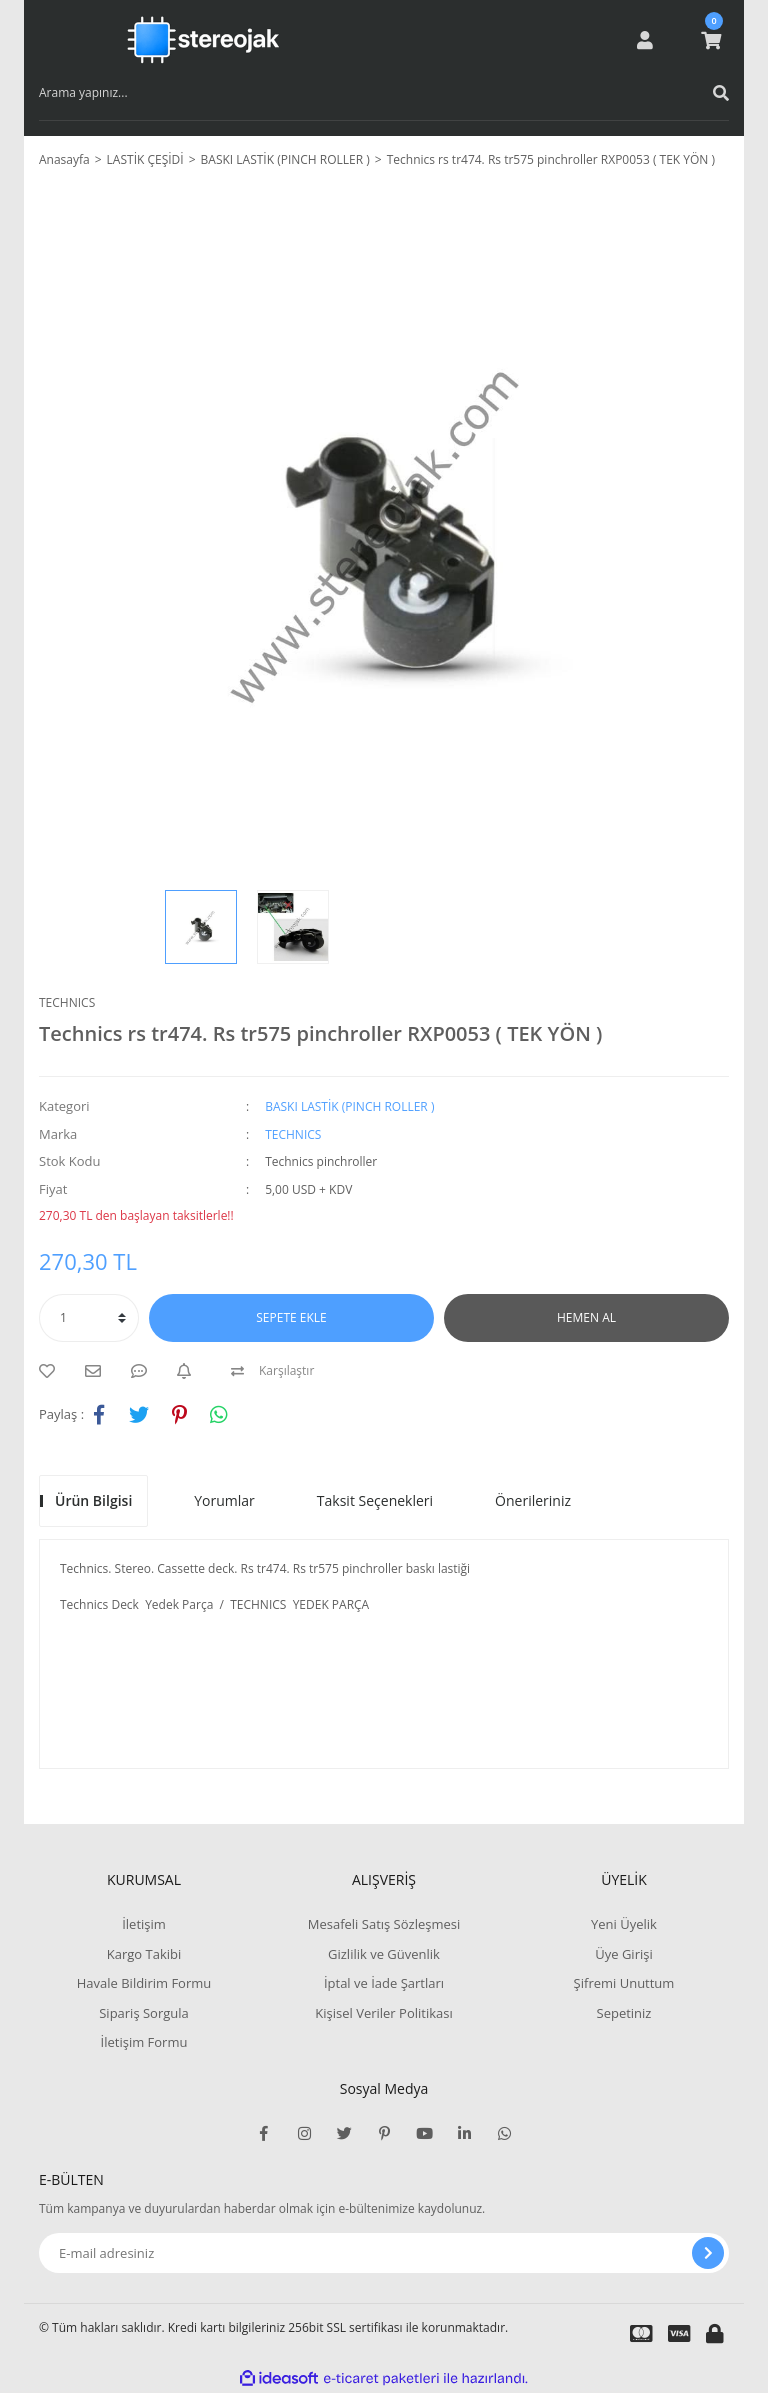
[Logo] (204, 40)
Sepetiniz (624, 2013)
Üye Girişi (623, 1954)
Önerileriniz (533, 1500)
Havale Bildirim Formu (144, 1983)
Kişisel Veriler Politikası (383, 2013)
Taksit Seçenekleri (375, 1500)
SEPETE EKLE (291, 1317)
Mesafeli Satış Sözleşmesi (384, 1924)
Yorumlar (224, 1500)
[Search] (384, 93)
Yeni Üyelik (624, 1924)
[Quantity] (89, 1318)
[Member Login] (645, 40)
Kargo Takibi (144, 1954)
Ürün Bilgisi (93, 1500)
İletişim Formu (144, 2042)
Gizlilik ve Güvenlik (384, 1954)
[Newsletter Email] (384, 2253)
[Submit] (708, 2253)
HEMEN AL (586, 1317)
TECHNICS (67, 1002)
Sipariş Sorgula (144, 2013)
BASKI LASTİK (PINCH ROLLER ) (349, 1106)
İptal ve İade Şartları (384, 1983)
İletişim (144, 1924)
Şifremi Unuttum (624, 1983)
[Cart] (711, 40)
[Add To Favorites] (52, 1371)
